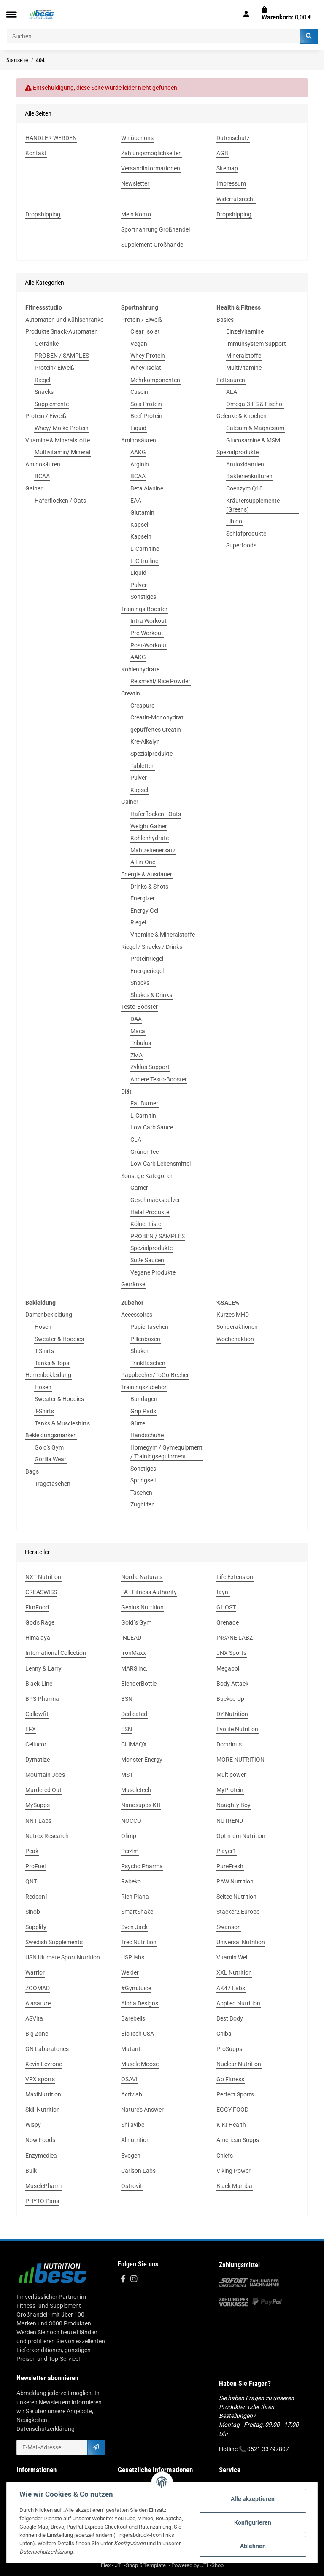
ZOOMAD (37, 1988)
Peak (31, 1851)
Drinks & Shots (149, 886)
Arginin (139, 464)
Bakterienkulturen (249, 476)
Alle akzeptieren (253, 2498)
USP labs (132, 1957)
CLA (135, 1139)
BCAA (42, 476)
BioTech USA (137, 2033)
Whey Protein (147, 355)
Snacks (44, 391)
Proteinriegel (146, 958)
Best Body (229, 2018)
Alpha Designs (139, 2003)
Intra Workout (148, 620)
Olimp (128, 1835)
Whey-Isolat (145, 367)
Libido (234, 521)
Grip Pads (143, 1411)
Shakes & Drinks (151, 995)
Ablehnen (253, 2546)
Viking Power (233, 2170)
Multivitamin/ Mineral (62, 452)
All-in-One (142, 862)
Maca (137, 1031)
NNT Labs (38, 1820)
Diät (126, 1091)
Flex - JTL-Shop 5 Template (134, 2565)
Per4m (129, 1851)
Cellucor (35, 1744)
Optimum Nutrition (240, 1835)
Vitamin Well (232, 1957)
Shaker (139, 1350)
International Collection (55, 1652)
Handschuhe (147, 1435)
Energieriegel (147, 970)
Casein (139, 391)
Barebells (133, 2018)
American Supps (237, 2140)
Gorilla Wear (50, 1459)
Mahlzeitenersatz (153, 850)
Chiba (224, 2033)
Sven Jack (134, 1927)
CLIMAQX (134, 1744)
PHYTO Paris (42, 2201)
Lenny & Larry (43, 1668)
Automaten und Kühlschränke (64, 319)
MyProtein (229, 1789)
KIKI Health (231, 2124)
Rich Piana (135, 1896)
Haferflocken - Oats (155, 814)
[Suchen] (153, 36)
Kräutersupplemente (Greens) (253, 505)
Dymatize (37, 1759)
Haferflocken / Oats (60, 500)
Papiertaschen (149, 1326)
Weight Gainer (148, 826)
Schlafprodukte (246, 533)
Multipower (231, 1774)
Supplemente (52, 404)
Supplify (35, 1927)
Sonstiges (143, 596)
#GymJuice (136, 1988)
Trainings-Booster (144, 609)
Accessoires (136, 1314)
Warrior (35, 1972)
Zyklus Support (150, 1067)
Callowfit (37, 1714)
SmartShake (137, 1911)
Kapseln (140, 536)
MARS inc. (134, 1668)
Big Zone (36, 2033)
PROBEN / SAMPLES (62, 355)
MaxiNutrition (43, 2094)
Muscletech (136, 1789)
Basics (225, 319)
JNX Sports (231, 1652)
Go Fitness (230, 2079)
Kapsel (139, 524)
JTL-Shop (212, 2565)
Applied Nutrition (238, 2003)
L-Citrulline (144, 561)
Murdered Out (43, 1789)
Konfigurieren (252, 2522)
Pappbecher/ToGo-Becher (155, 1375)
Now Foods (40, 2140)
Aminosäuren (42, 464)
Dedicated (134, 1714)
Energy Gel (144, 910)
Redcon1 (37, 1896)
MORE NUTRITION (240, 1759)
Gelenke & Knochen (241, 415)
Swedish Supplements (54, 1942)
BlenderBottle (139, 1683)
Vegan (138, 343)
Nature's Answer (142, 2109)
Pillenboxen (145, 1339)
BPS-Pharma (42, 1698)
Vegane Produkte (153, 1272)
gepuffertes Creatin (155, 729)
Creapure (142, 705)
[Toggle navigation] (11, 14)
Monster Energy (141, 1759)
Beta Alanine (146, 488)
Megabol (227, 1668)
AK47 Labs (230, 1988)
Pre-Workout (146, 633)
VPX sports (40, 2079)
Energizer (142, 898)
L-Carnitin (143, 1115)
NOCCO (131, 1820)
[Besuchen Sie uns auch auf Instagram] (133, 2279)
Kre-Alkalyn (145, 741)
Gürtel (138, 1423)
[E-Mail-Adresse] (52, 2447)
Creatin (130, 693)
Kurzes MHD (232, 1314)
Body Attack (232, 1683)
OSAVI (129, 2079)
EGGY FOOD (232, 2109)
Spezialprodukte (151, 753)
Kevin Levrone (43, 2064)
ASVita (34, 2018)
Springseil (143, 1480)
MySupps (37, 1805)
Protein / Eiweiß (45, 415)
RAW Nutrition (235, 1881)
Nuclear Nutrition (238, 2064)
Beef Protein (146, 415)
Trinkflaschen (147, 1363)
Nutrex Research (47, 1835)
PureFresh (229, 1866)
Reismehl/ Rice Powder (160, 681)
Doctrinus (229, 1744)
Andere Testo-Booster (158, 1079)
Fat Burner (144, 1103)
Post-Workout (148, 645)
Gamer (139, 1187)
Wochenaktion (235, 1339)
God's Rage (39, 1622)
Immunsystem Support (256, 343)
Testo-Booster (139, 1006)
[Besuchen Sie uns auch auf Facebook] (123, 2279)
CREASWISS (41, 1592)
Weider (130, 1972)
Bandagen (143, 1399)
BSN (126, 1698)
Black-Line (38, 1683)
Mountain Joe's (45, 1774)
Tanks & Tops (52, 1363)
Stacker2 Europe (237, 1911)
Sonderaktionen (237, 1326)
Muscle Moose (140, 2064)
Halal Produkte (149, 1212)
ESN (126, 1729)
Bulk (31, 2170)
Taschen (141, 1492)
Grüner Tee (144, 1151)
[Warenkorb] (286, 14)
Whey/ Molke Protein (62, 428)
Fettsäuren (230, 380)
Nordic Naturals (141, 1577)
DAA (136, 1019)
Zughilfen (142, 1504)
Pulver (138, 585)
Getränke (47, 343)
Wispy (33, 2124)
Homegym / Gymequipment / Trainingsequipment (166, 1452)
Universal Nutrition (240, 1942)
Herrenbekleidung (48, 1375)
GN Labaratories (47, 2048)
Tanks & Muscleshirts (62, 1423)
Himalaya (37, 1637)
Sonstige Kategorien (147, 1175)
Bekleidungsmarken (51, 1435)
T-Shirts (44, 1350)
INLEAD (131, 1637)
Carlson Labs (138, 2170)
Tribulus (140, 1043)
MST (127, 1774)
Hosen (43, 1326)
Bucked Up (230, 1698)
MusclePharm (43, 2186)
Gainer (34, 488)
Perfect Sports (235, 2094)
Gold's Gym (49, 1447)
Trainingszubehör (144, 1387)
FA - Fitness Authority (149, 1592)
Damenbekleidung (48, 1314)
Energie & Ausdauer (146, 874)
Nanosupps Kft (141, 1805)
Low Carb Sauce (151, 1127)
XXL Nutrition (234, 1972)
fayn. (223, 1592)
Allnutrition (135, 2140)
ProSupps (229, 2048)
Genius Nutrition (142, 1607)
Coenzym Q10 (244, 488)
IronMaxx (133, 1652)
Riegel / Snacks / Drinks (151, 946)
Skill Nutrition (42, 2109)
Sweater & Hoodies (59, 1339)
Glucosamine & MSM (253, 440)
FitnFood (37, 1607)
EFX (30, 1729)
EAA (135, 500)
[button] (246, 14)
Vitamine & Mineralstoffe (57, 440)
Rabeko (131, 1881)
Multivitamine (244, 367)
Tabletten (142, 766)
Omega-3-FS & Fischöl (255, 404)
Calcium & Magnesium (255, 428)
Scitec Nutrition (236, 1896)
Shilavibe (132, 2124)
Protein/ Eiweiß (54, 367)
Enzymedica (41, 2155)
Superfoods (241, 545)
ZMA (136, 1055)
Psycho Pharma (142, 1866)
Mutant (130, 2048)
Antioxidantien (245, 464)
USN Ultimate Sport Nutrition (62, 1957)
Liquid (138, 428)
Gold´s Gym (136, 1622)
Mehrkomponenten (155, 380)
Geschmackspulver (155, 1199)
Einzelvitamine (245, 331)
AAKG (138, 452)
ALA (231, 391)
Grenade (227, 1622)
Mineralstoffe (243, 355)
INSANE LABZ (234, 1637)
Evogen (130, 2155)
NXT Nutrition (43, 1577)
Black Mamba (234, 2186)
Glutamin (142, 512)
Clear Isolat (145, 331)
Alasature (38, 2003)
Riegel (42, 380)
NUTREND (229, 1820)
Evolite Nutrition (237, 1729)
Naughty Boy (233, 1805)
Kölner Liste (145, 1224)
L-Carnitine (144, 548)
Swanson (228, 1927)
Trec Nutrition (139, 1942)
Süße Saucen (147, 1260)
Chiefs (224, 2155)
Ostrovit (131, 2186)
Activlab (131, 2094)
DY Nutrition (232, 1714)
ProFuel (35, 1866)
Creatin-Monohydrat (157, 717)
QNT (31, 1881)
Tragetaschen (52, 1483)
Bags (32, 1471)
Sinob (32, 1911)
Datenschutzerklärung (45, 2428)
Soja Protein (146, 404)
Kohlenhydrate (140, 669)
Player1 (226, 1851)
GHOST (226, 1607)
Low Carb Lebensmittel (160, 1163)
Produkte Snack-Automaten (61, 331)
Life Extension (234, 1577)
